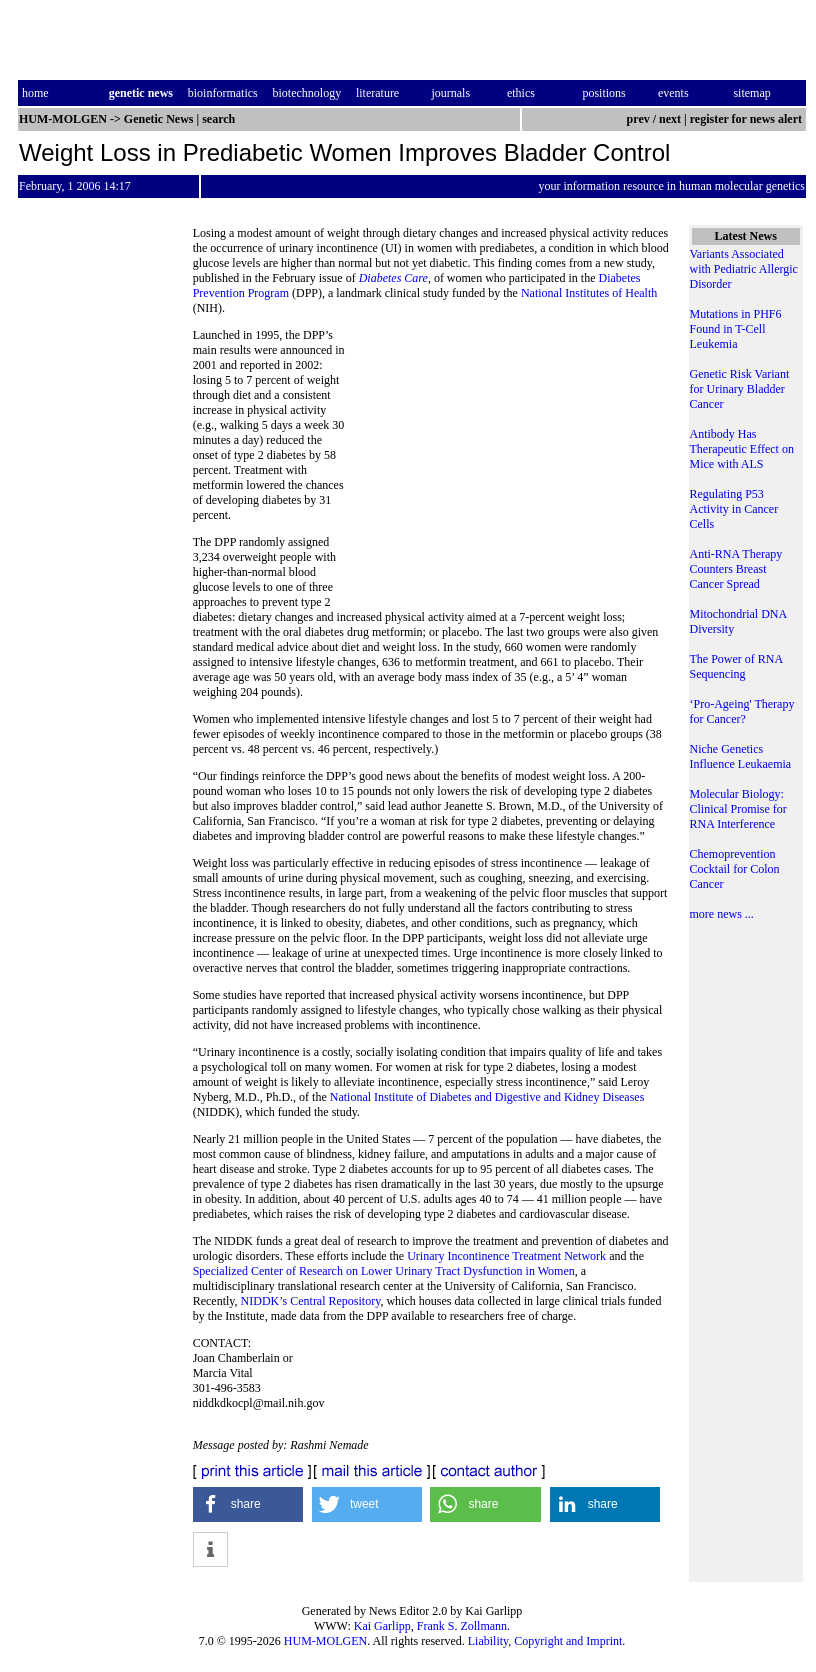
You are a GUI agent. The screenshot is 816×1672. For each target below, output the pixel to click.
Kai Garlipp (382, 1626)
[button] (248, 1504)
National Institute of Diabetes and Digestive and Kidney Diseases (487, 1097)
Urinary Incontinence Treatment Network (506, 1256)
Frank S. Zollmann (462, 1626)
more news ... (722, 914)
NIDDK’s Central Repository (311, 1301)
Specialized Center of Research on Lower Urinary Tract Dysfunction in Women (384, 1271)
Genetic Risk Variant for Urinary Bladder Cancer (740, 389)
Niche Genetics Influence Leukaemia (741, 756)
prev (638, 119)
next (670, 119)
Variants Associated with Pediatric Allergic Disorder (744, 269)
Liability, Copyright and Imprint (545, 1641)
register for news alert (747, 119)
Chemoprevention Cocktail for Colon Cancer (735, 869)
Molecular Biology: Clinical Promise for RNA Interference (738, 809)
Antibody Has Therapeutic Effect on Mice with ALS (742, 449)
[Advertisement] (507, 465)
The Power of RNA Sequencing (736, 666)
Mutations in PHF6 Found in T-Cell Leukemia (736, 329)
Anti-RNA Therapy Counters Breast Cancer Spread (736, 569)
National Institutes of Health (589, 293)
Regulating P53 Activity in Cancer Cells (734, 509)
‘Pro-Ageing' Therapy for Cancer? (742, 711)
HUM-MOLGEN (325, 1641)
